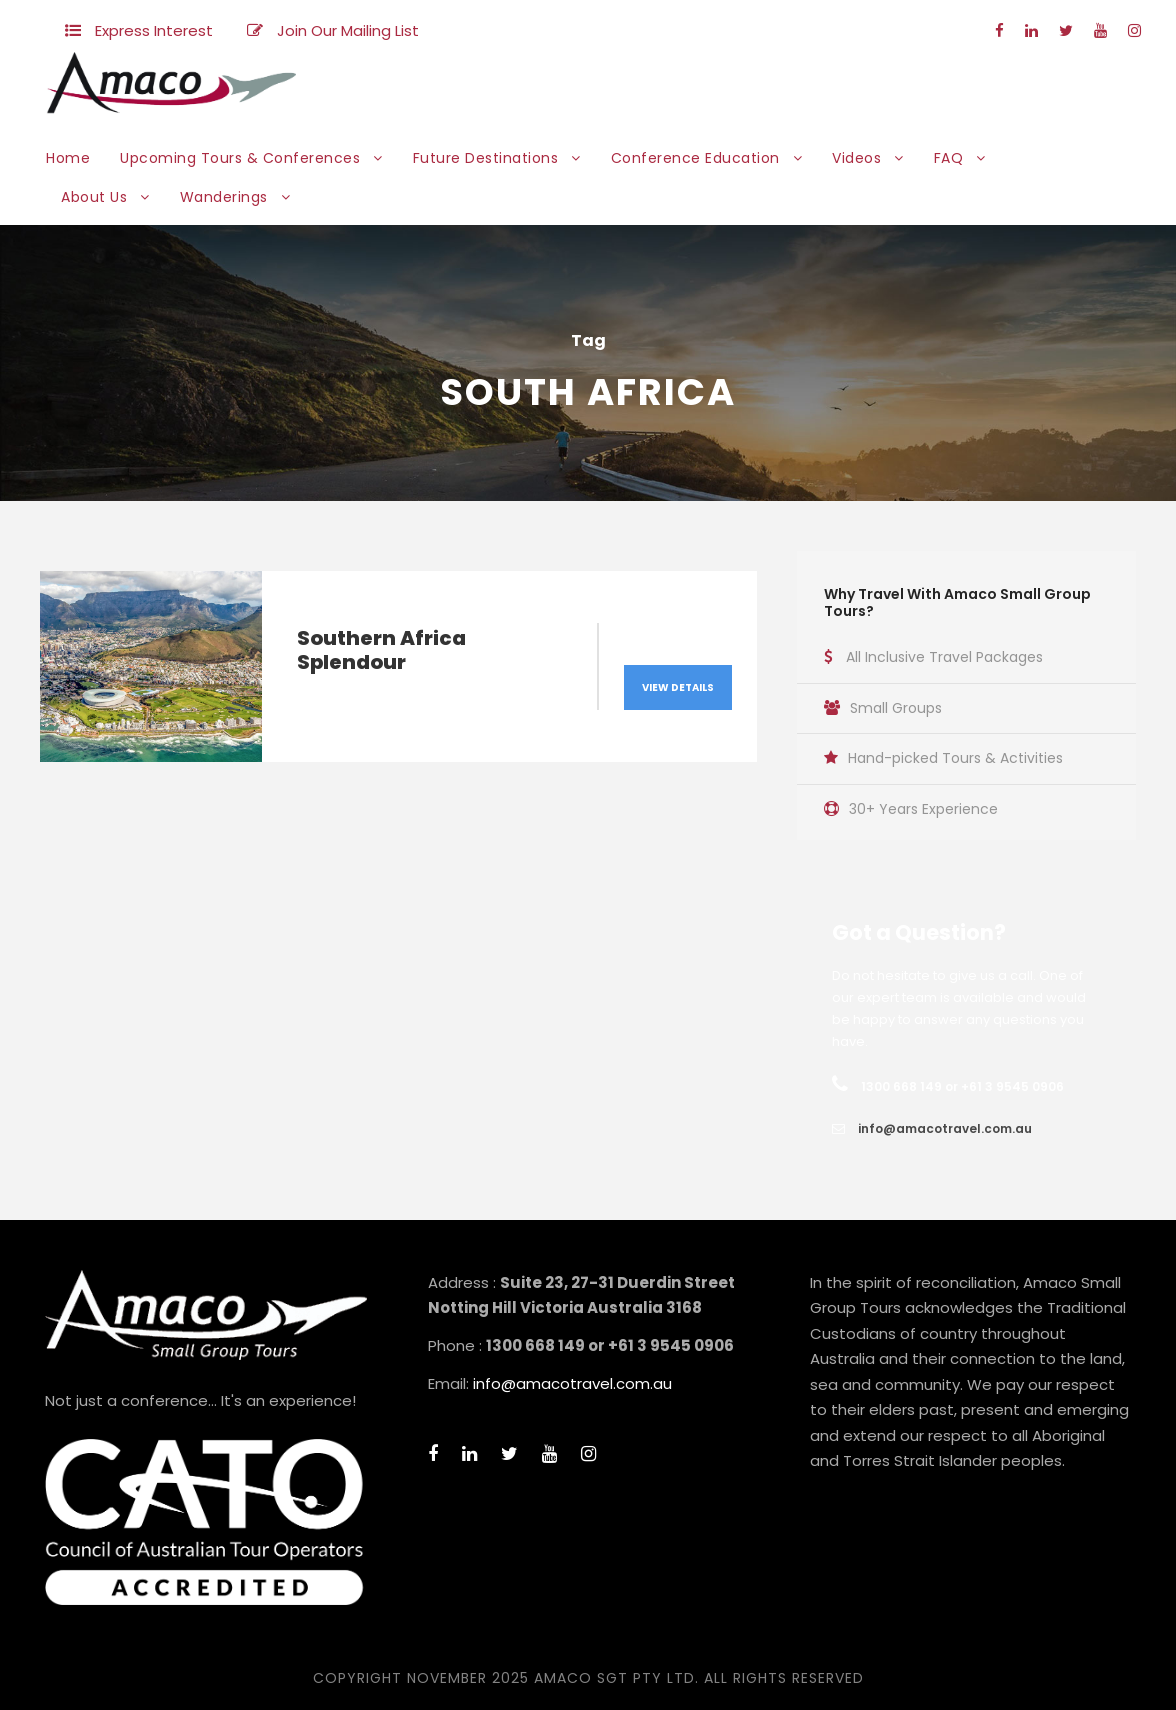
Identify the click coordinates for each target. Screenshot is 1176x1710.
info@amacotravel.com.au (945, 1128)
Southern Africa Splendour (381, 650)
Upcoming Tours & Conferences (240, 158)
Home (68, 158)
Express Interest (154, 30)
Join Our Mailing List (348, 30)
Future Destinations (486, 158)
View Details (678, 687)
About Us (94, 197)
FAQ (949, 158)
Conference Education (695, 158)
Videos (856, 158)
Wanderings (224, 197)
